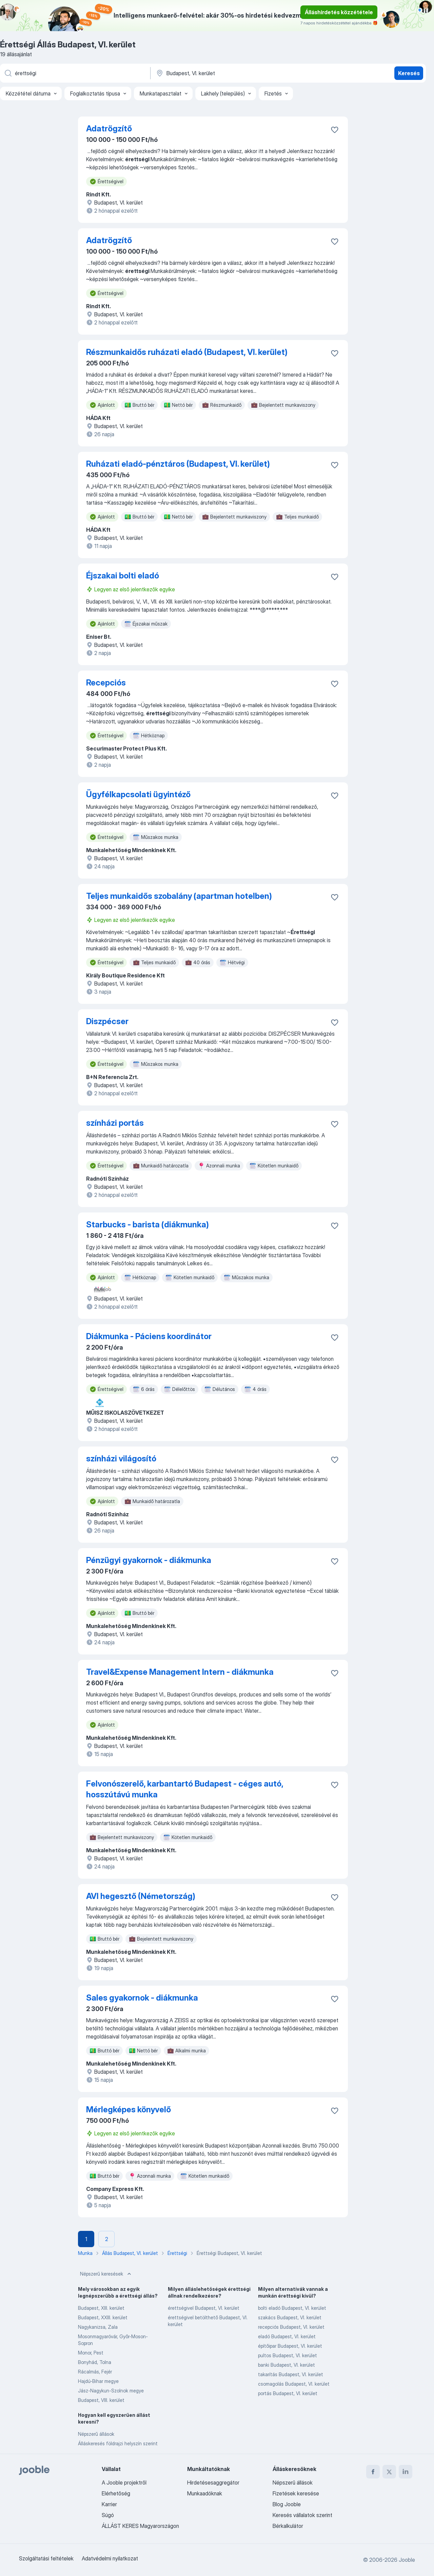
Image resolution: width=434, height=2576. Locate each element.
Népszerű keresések (106, 2274)
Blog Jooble (287, 2504)
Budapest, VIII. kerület (101, 2400)
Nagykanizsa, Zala (98, 2327)
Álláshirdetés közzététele (339, 12)
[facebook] (373, 2471)
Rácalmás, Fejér (95, 2371)
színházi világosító (121, 1458)
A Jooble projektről (124, 2482)
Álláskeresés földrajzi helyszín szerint (118, 2443)
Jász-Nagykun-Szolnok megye (111, 2390)
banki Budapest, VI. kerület (286, 2365)
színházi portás (115, 1123)
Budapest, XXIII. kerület (102, 2317)
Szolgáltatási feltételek (46, 2558)
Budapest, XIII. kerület (101, 2308)
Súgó (108, 2515)
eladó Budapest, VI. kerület (287, 2336)
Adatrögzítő (109, 128)
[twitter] (389, 2471)
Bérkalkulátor (288, 2525)
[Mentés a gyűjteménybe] (335, 130)
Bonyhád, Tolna (94, 2362)
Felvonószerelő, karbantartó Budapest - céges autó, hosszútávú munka (184, 1789)
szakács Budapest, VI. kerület (289, 2317)
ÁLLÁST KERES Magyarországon (140, 2525)
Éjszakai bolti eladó (122, 575)
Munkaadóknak (204, 2493)
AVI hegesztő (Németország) (140, 1896)
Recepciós (106, 683)
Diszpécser (107, 1021)
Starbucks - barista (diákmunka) (147, 1224)
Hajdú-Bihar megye (98, 2381)
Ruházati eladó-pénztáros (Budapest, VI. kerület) (178, 464)
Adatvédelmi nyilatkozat (110, 2558)
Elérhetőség (116, 2493)
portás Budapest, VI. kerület (287, 2393)
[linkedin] (405, 2471)
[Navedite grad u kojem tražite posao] (226, 73)
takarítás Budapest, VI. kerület (290, 2374)
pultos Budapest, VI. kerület (287, 2355)
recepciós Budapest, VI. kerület (291, 2327)
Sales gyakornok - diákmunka (142, 1998)
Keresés (409, 73)
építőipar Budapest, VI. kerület (290, 2346)
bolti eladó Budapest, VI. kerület (292, 2308)
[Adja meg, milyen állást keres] (74, 73)
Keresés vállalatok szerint (302, 2515)
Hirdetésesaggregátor (213, 2482)
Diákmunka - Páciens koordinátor (149, 1336)
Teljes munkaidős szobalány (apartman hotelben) (179, 896)
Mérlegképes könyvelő (128, 2109)
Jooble (407, 2559)
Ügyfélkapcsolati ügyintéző (138, 794)
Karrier (109, 2504)
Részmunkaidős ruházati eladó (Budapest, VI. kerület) (187, 352)
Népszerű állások (96, 2434)
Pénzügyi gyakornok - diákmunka (148, 1560)
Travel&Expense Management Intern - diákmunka (180, 1672)
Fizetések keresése (296, 2493)
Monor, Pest (90, 2353)
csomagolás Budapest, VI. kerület (294, 2384)
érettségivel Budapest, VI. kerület (203, 2308)
